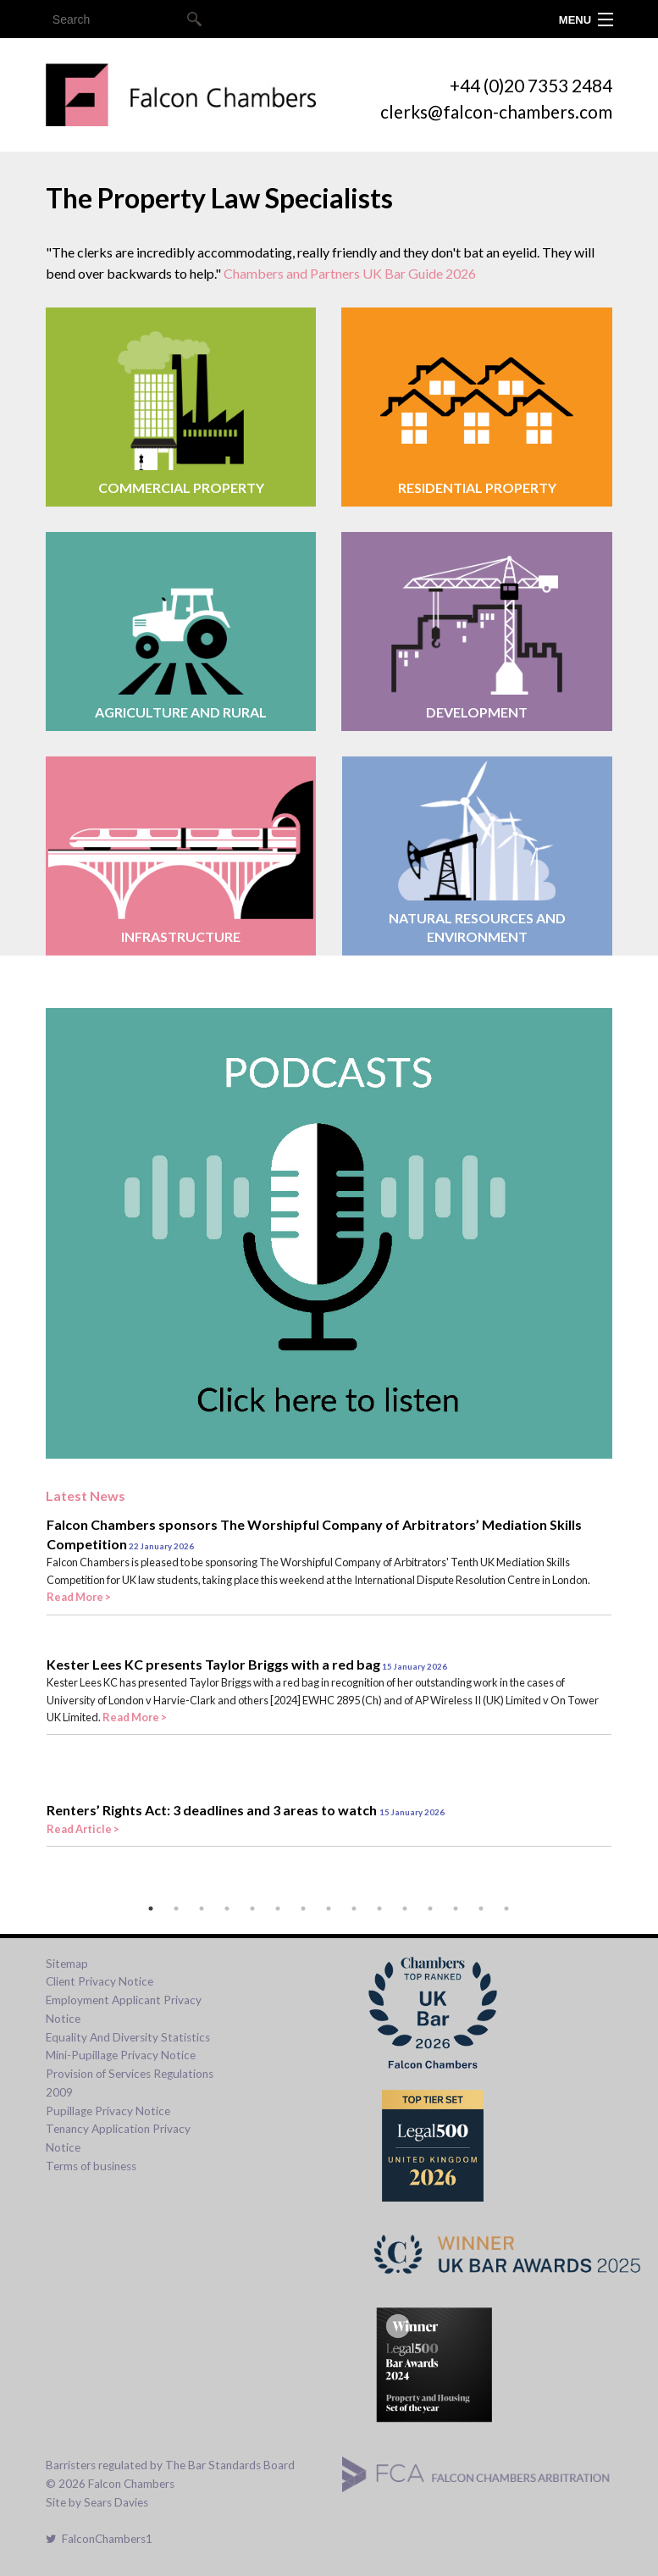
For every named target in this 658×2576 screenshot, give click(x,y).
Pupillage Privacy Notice (108, 2111)
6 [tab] (277, 1908)
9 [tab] (354, 1908)
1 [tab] (150, 1908)
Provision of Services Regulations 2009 (129, 2083)
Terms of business (91, 2166)
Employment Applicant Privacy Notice (124, 2009)
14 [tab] (481, 1908)
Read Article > (83, 1829)
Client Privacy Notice (99, 1981)
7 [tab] (303, 1908)
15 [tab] (506, 1908)
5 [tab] (252, 1908)
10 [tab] (379, 1908)
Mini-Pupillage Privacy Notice (121, 2055)
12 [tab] (430, 1908)
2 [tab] (176, 1908)
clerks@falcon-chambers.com (496, 111)
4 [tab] (226, 1908)
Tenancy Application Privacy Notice (118, 2138)
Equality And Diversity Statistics (128, 2037)
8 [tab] (328, 1908)
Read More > (79, 1597)
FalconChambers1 (99, 2539)
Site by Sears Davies (97, 2502)
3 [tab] (201, 1908)
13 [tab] (455, 1908)
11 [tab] (404, 1908)
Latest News (85, 1495)
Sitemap (67, 1963)
